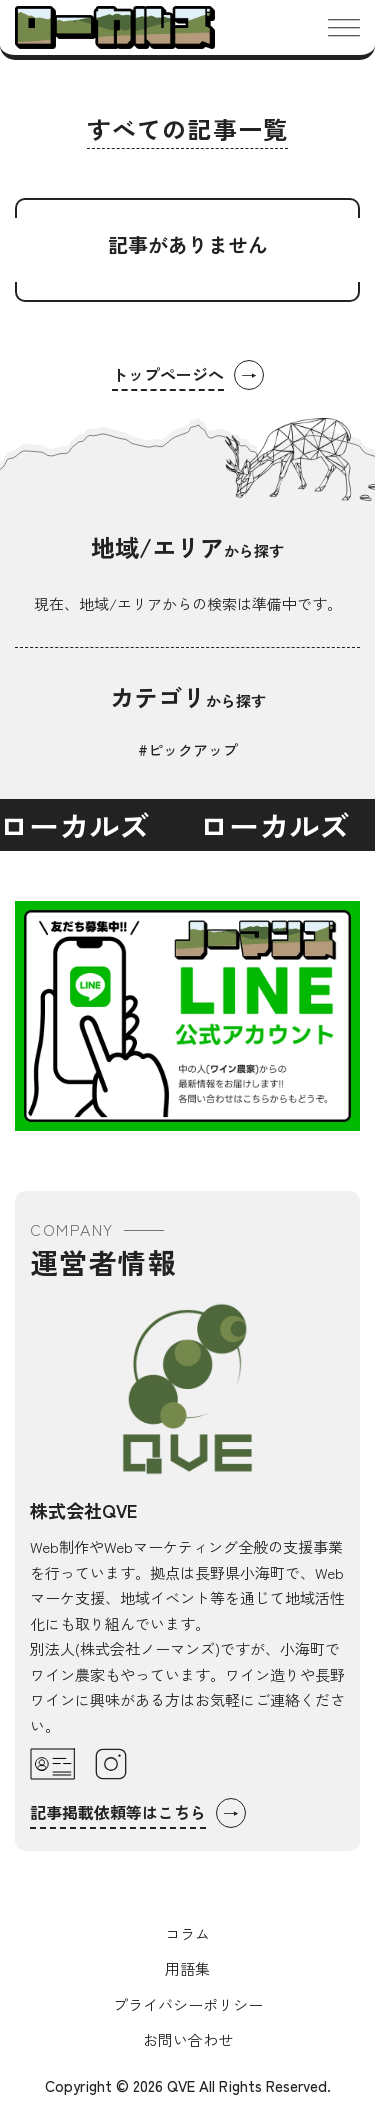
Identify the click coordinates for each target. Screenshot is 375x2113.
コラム (187, 1933)
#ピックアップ (188, 750)
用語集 (187, 1968)
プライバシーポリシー (188, 2004)
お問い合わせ (188, 2039)
